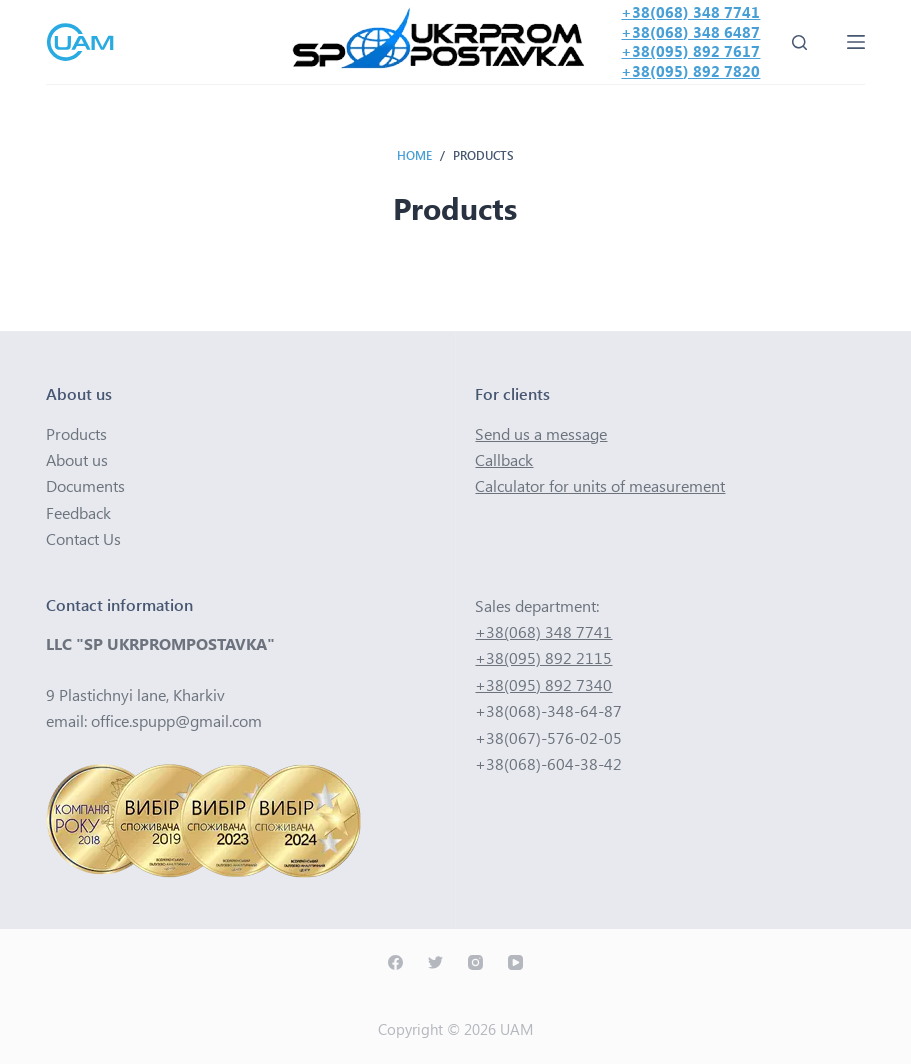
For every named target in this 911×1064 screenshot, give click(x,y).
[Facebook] (395, 962)
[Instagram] (475, 962)
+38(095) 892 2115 (543, 657)
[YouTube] (515, 962)
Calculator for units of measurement (600, 485)
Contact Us (83, 538)
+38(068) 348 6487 (690, 32)
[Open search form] (799, 42)
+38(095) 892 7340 (543, 684)
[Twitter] (435, 962)
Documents (85, 485)
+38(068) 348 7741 (690, 12)
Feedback (78, 512)
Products (76, 433)
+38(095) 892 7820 (690, 71)
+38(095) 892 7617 (690, 51)
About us (77, 459)
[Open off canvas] (856, 42)
